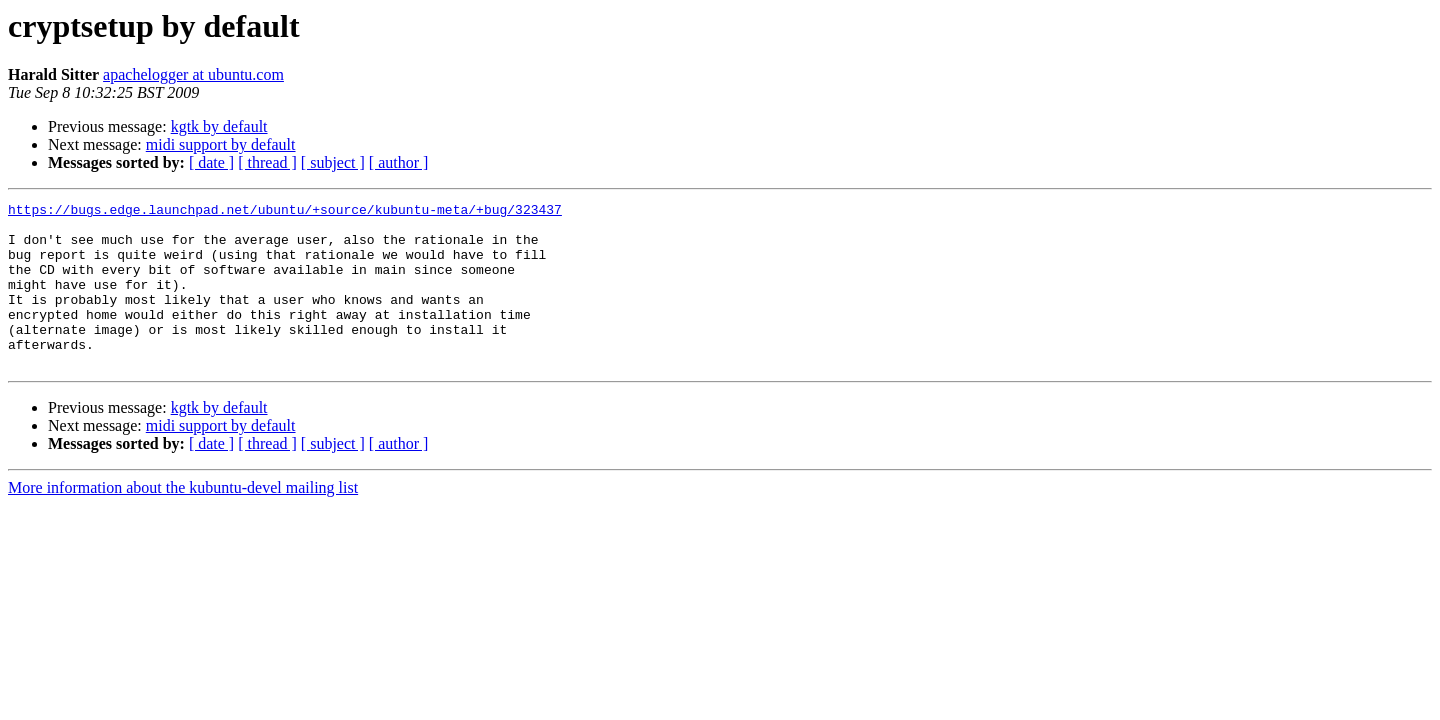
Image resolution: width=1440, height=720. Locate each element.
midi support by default (221, 144)
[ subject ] (333, 162)
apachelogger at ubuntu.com (193, 74)
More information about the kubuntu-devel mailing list (183, 520)
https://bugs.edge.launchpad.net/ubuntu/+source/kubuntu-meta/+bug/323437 (285, 212)
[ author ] (399, 162)
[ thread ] (267, 162)
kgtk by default (219, 126)
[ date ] (211, 162)
